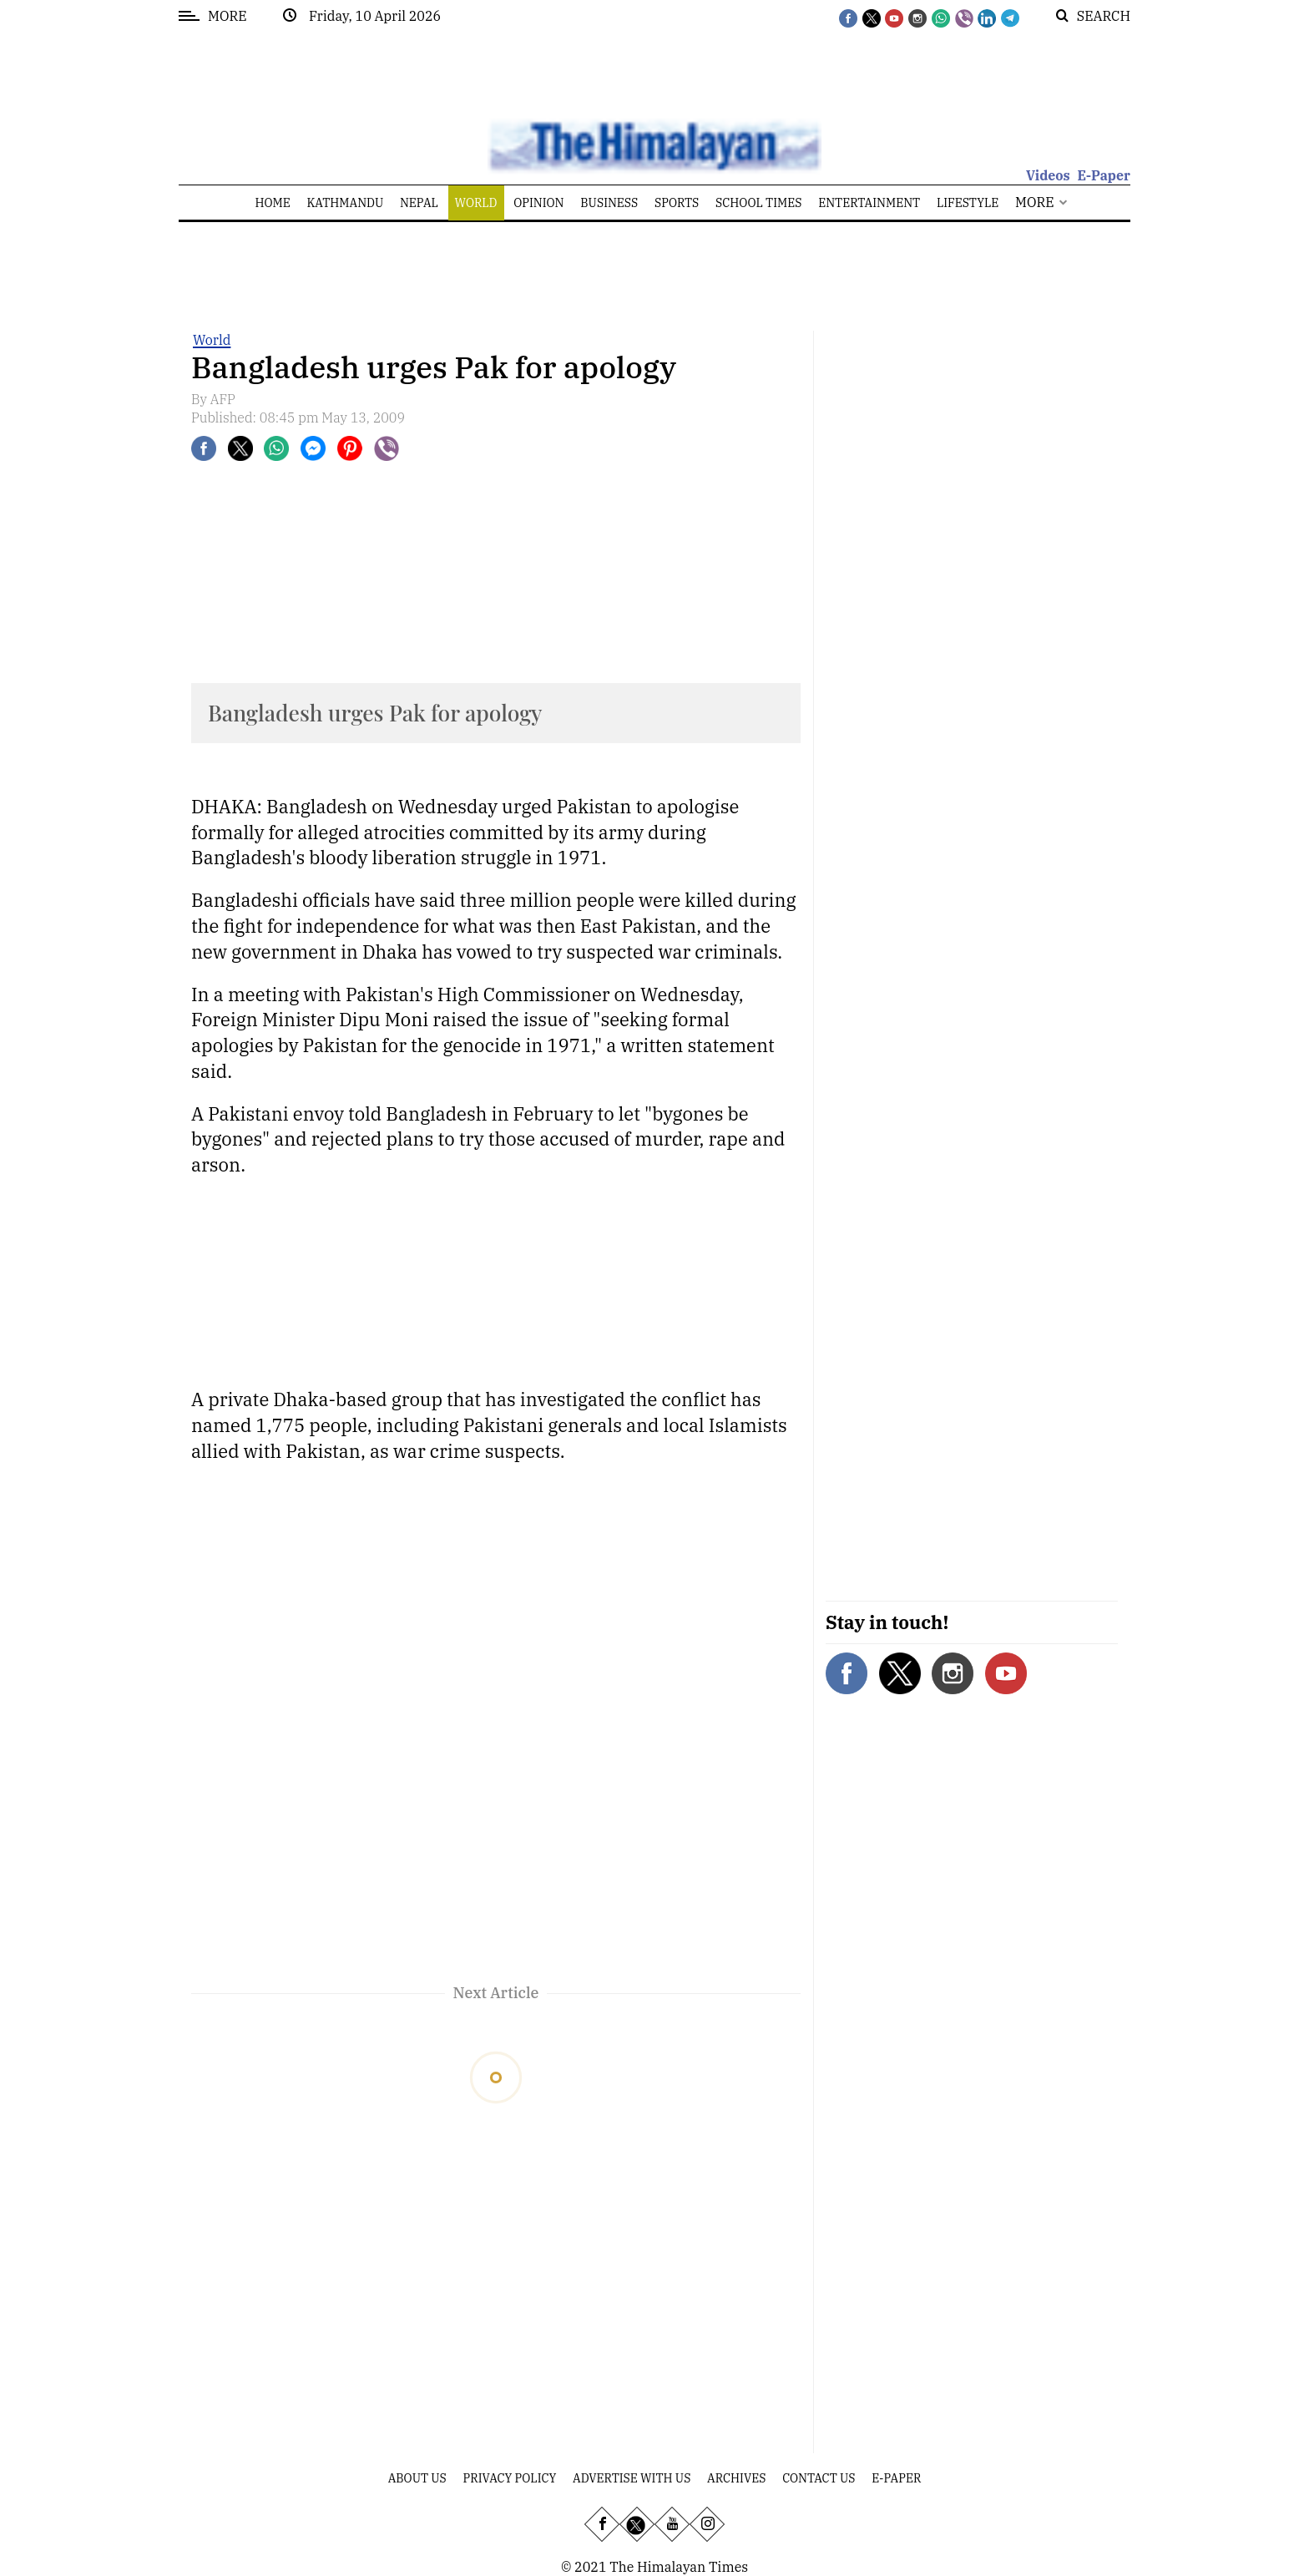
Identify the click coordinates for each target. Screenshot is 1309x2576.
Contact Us (818, 2478)
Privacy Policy (510, 2478)
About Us (417, 2478)
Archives (736, 2478)
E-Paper (1103, 175)
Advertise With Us (631, 2478)
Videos (1048, 175)
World (211, 339)
